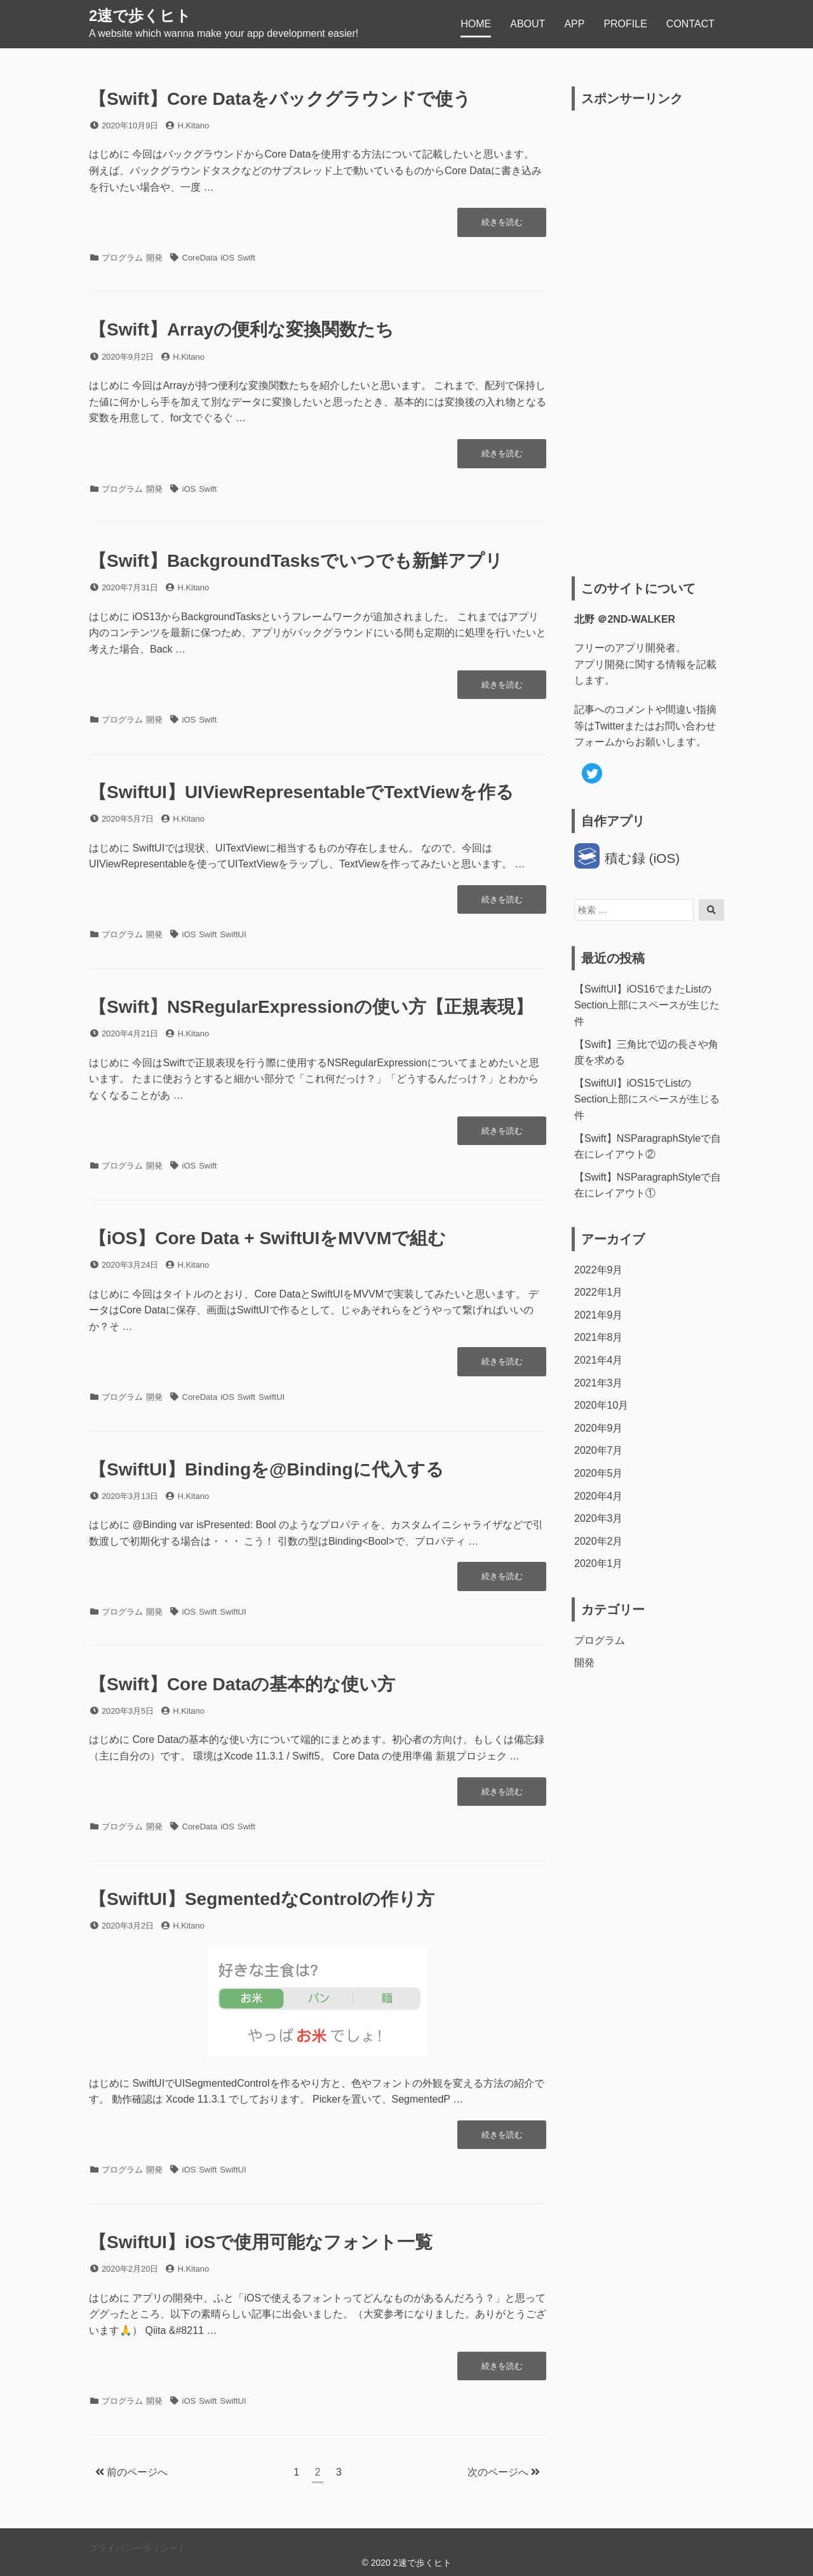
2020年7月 (598, 1450)
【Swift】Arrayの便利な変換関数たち (241, 329)
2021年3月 (598, 1383)
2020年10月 (601, 1405)
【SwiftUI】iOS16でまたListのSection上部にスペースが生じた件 (647, 1005)
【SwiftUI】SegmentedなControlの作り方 (261, 1899)
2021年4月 (598, 1360)
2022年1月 (598, 1292)
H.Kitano (193, 125)
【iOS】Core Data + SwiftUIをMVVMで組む (267, 1238)
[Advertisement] (649, 343)
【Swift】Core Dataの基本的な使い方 (242, 1684)
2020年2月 (598, 1541)
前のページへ (131, 2472)
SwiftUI (233, 934)
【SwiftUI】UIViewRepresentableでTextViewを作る (301, 792)
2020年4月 (598, 1496)
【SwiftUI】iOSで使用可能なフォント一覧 (261, 2242)
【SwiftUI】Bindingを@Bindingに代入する (266, 1469)
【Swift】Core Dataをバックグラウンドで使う (280, 99)
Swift (246, 257)
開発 (154, 257)
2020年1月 (598, 1563)
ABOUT (527, 23)
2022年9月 (598, 1269)
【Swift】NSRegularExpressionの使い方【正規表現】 (311, 1007)
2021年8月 (598, 1337)
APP (574, 23)
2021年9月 (598, 1315)
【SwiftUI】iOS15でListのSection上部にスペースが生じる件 (647, 1099)
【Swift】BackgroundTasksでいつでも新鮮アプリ (296, 561)
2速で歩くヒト (140, 15)
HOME (475, 23)
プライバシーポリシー (133, 2548)
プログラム (122, 257)
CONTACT (690, 23)
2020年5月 (598, 1473)
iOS (227, 257)
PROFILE (625, 23)
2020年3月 (598, 1518)
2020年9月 (598, 1428)
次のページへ (503, 2472)
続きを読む (502, 225)
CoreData (200, 257)
